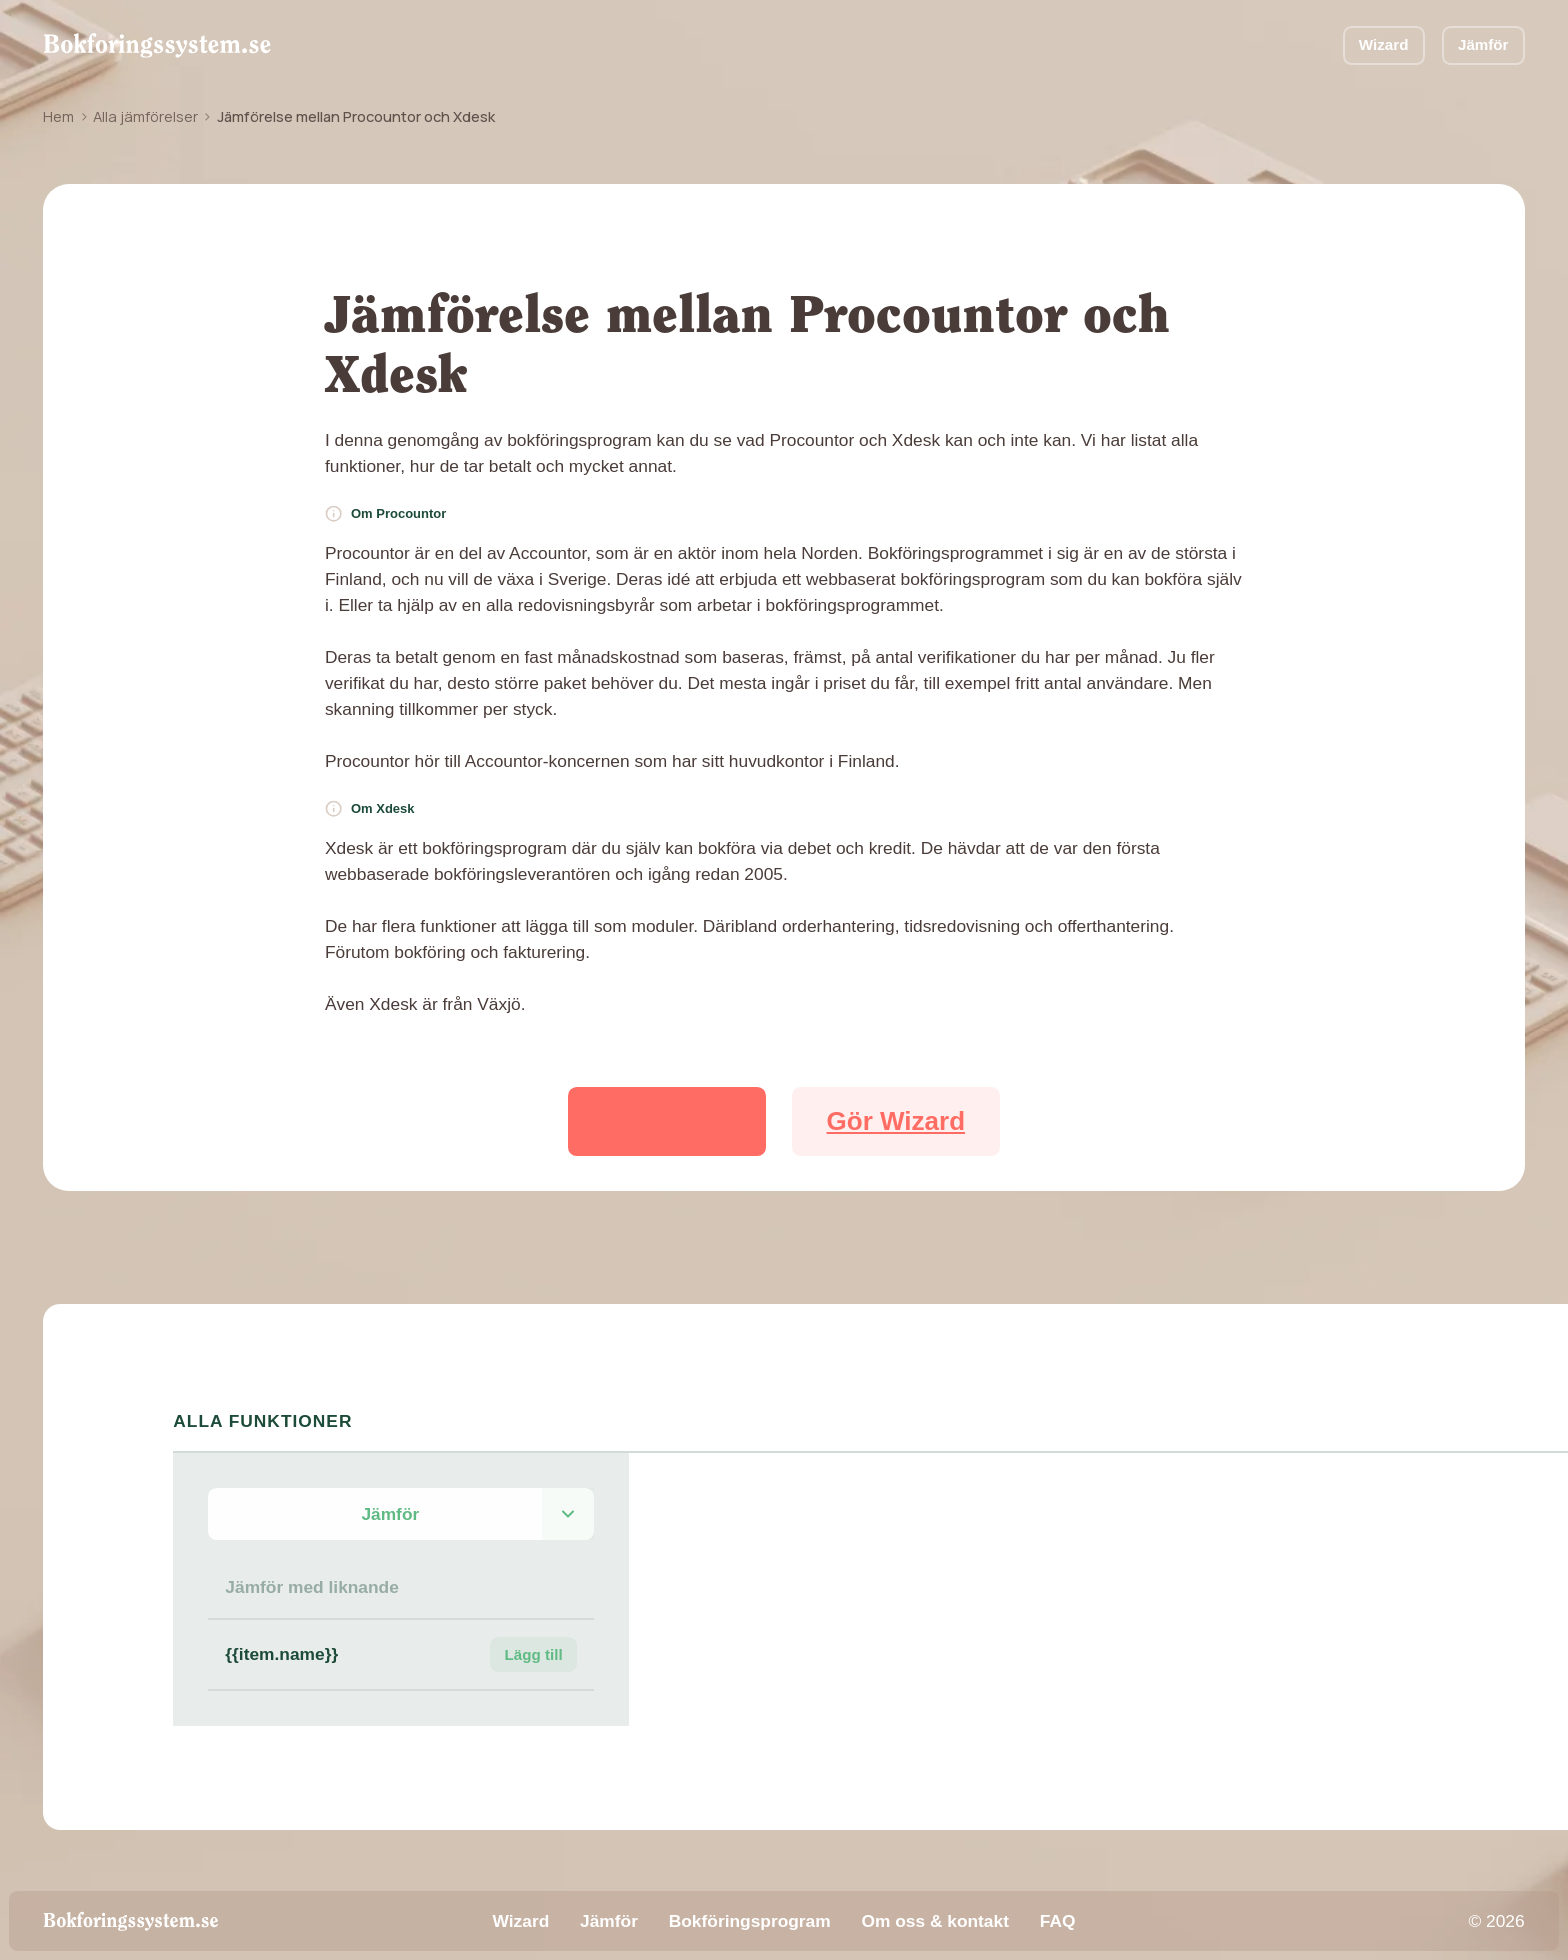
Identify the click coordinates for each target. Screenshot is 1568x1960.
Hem (58, 116)
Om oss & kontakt (934, 1921)
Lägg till (534, 1654)
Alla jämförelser (145, 116)
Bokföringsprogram (750, 1921)
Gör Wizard (896, 1121)
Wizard (1384, 44)
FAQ (1058, 1921)
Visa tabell (667, 1121)
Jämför (1483, 44)
